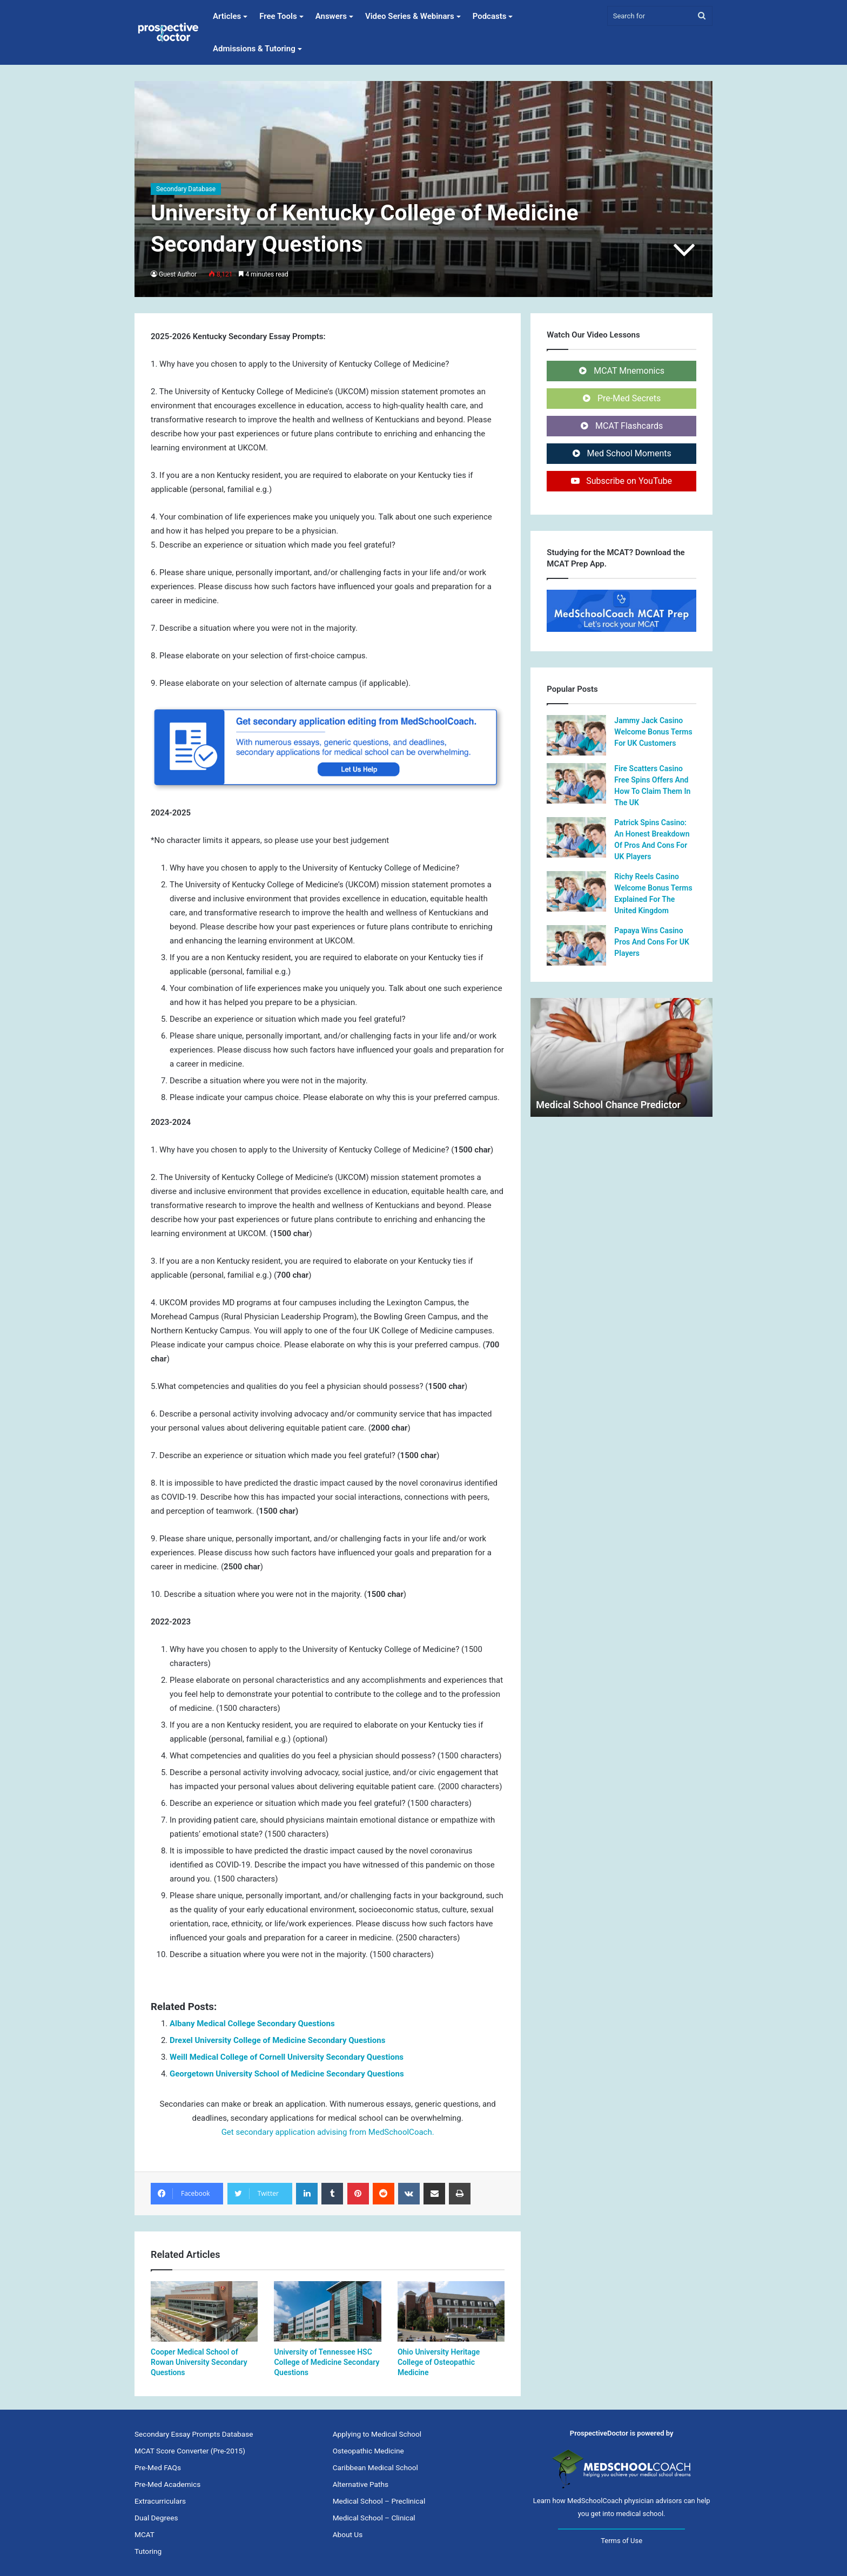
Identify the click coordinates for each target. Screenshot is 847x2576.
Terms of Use (621, 2541)
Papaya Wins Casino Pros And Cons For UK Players (651, 941)
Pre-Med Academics (167, 2484)
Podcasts (490, 16)
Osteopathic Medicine (368, 2450)
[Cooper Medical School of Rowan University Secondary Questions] (204, 2311)
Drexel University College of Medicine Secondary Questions (277, 2040)
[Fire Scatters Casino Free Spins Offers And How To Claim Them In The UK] (576, 783)
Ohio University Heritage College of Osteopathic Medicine (439, 2362)
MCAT (144, 2534)
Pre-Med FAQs (158, 2467)
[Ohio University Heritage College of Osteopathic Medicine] (451, 2311)
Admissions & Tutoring (254, 48)
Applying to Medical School (377, 2434)
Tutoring (148, 2551)
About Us (348, 2534)
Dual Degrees (156, 2517)
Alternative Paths (360, 2484)
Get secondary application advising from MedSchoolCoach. (327, 2132)
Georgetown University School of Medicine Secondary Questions (287, 2074)
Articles (227, 16)
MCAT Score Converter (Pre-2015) (190, 2450)
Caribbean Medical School (375, 2467)
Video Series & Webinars (409, 16)
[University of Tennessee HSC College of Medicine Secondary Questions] (327, 2311)
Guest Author (178, 274)
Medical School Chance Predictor (608, 1104)
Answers (331, 16)
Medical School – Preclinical (379, 2501)
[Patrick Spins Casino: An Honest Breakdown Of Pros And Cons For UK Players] (576, 837)
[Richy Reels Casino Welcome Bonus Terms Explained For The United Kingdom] (576, 891)
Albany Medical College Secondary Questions (252, 2023)
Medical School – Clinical (374, 2517)
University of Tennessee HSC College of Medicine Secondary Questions (326, 2362)
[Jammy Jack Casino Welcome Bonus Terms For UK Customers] (576, 735)
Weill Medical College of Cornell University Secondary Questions (287, 2057)
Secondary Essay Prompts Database (194, 2434)
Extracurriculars (160, 2501)
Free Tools (278, 16)
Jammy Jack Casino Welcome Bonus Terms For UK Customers (653, 731)
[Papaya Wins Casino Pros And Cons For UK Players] (576, 945)
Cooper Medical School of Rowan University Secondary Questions (199, 2362)
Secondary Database (186, 189)
